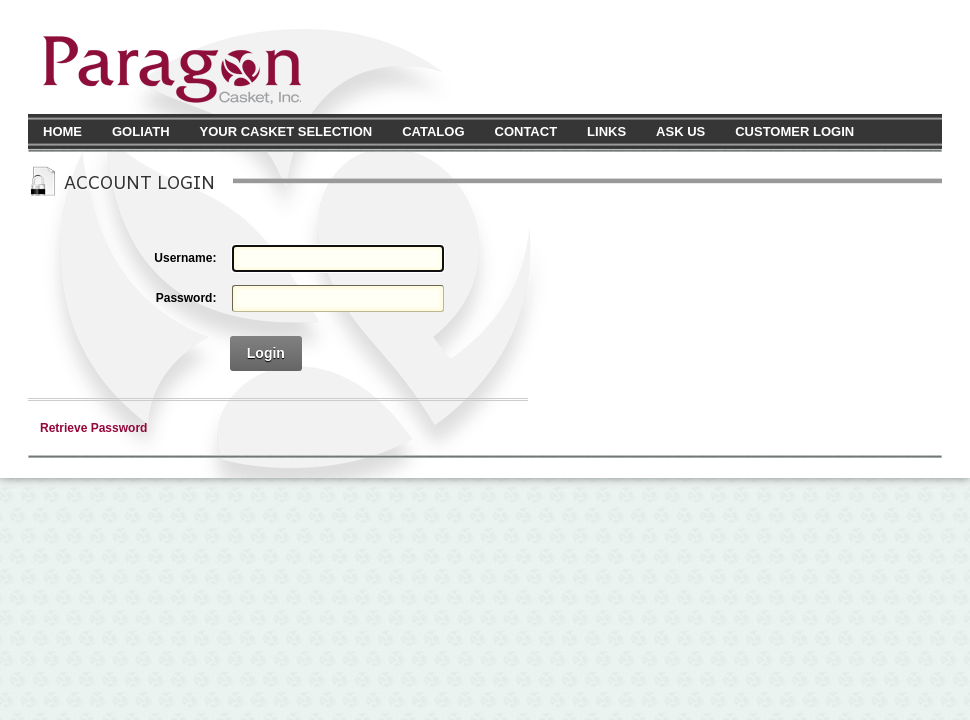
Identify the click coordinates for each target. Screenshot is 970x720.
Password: (186, 298)
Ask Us (680, 131)
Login (266, 353)
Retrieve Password (93, 428)
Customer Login (794, 131)
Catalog (433, 131)
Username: (185, 258)
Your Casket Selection (286, 131)
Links (606, 131)
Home (62, 131)
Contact (526, 131)
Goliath (141, 131)
